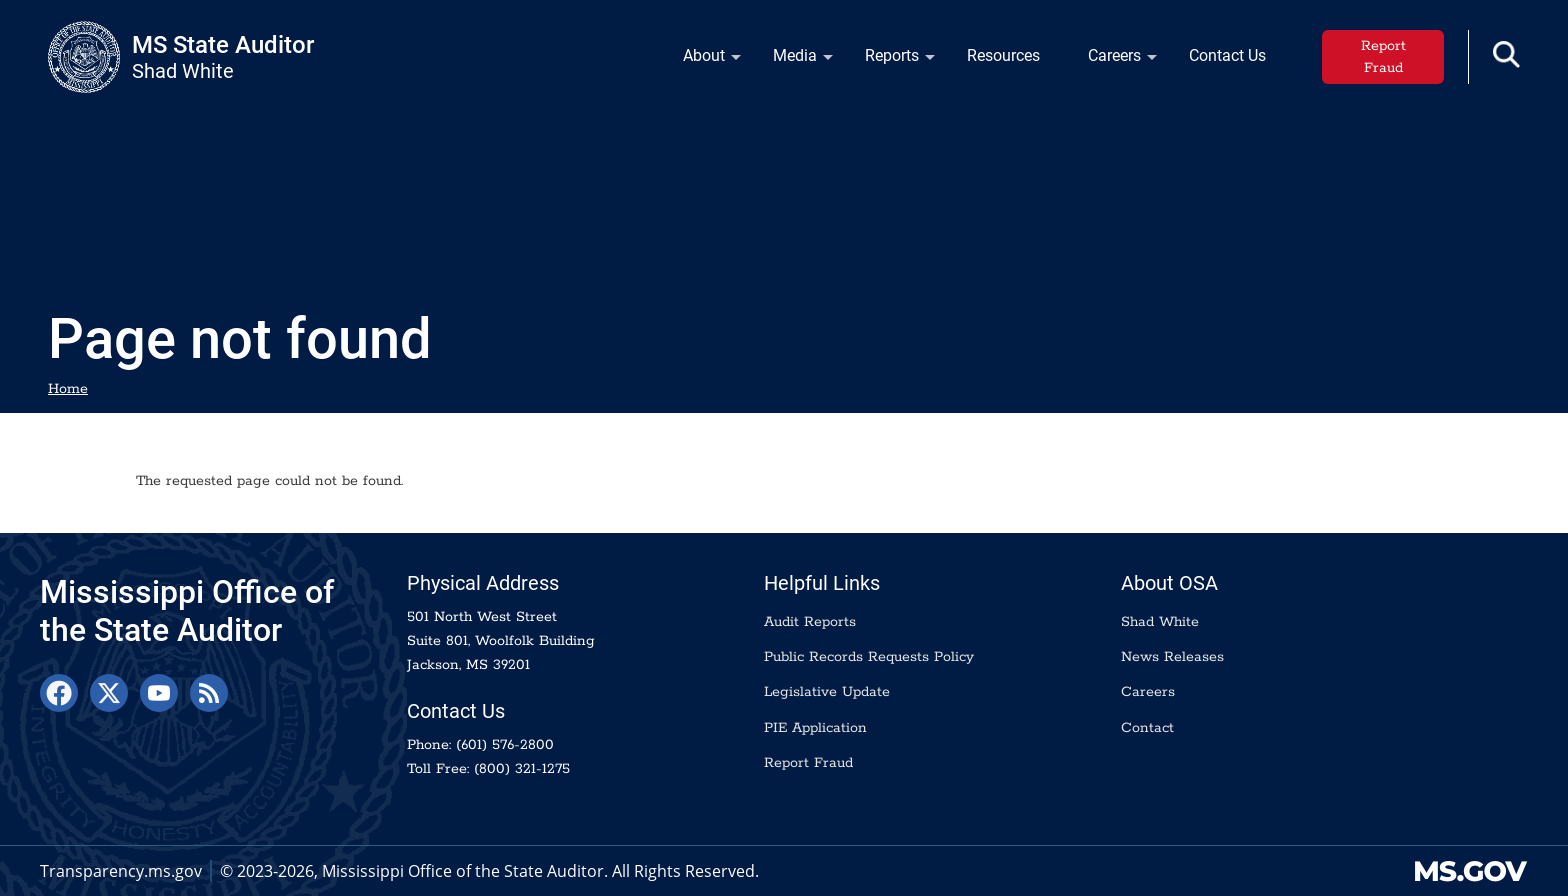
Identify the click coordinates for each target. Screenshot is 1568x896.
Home (68, 389)
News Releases (1172, 657)
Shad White (1160, 622)
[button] (1506, 54)
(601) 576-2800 (505, 745)
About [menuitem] (700, 60)
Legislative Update (827, 692)
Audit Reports (810, 622)
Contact (1147, 728)
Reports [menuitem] (888, 60)
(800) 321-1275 (522, 769)
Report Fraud (1383, 57)
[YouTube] (159, 693)
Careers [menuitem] (1110, 60)
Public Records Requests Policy (869, 657)
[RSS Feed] (209, 693)
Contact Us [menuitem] (1227, 55)
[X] (109, 693)
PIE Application (815, 728)
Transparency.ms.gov (121, 871)
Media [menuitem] (791, 60)
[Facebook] (59, 693)
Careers (1148, 692)
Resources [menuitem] (1003, 55)
